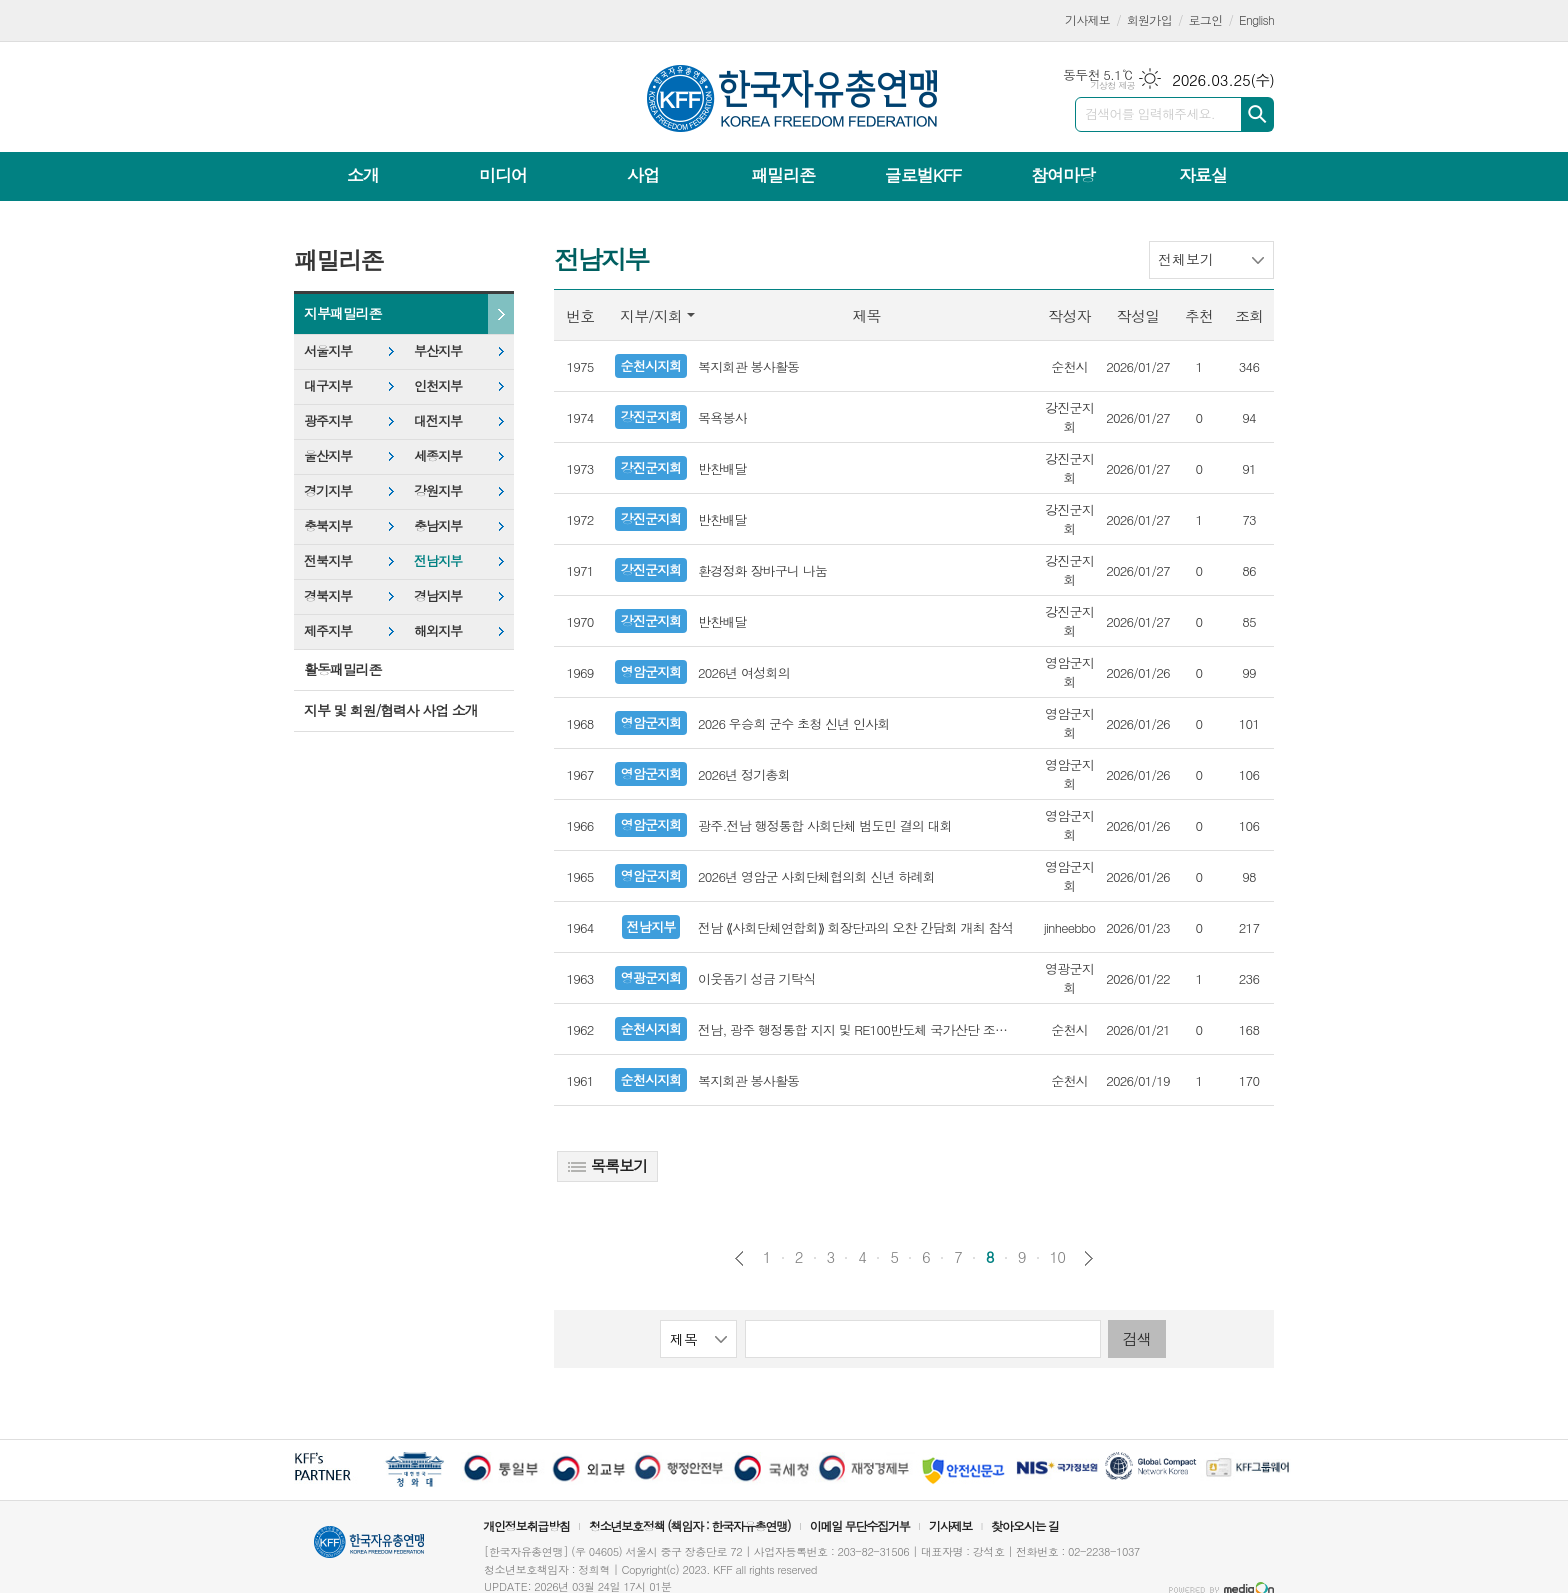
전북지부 (328, 560)
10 (1058, 1257)
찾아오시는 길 (1025, 1525)
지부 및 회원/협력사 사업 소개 (391, 710)
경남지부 (438, 595)
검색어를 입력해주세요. (1150, 113)
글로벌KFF (923, 175)
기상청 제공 (1112, 85)
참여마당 (1063, 175)
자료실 (1203, 175)
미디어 (503, 175)
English (1256, 19)
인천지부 (438, 385)
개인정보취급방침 (526, 1525)
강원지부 (438, 490)
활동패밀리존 (342, 669)
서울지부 (328, 350)
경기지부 (328, 490)
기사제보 (1087, 19)
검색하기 (1257, 114)
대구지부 (328, 385)
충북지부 (328, 525)
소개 (363, 175)
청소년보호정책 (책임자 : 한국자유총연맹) (690, 1525)
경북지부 (328, 595)
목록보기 (607, 1165)
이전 (739, 1258)
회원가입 (1149, 19)
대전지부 (438, 420)
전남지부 (438, 560)
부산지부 (438, 350)
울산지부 (328, 455)
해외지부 (438, 630)
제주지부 (328, 630)
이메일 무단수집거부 (860, 1525)
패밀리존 (783, 175)
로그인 (1206, 19)
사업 (643, 175)
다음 (1088, 1258)
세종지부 (438, 455)
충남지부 (438, 525)
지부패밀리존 (342, 313)
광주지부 (328, 420)
